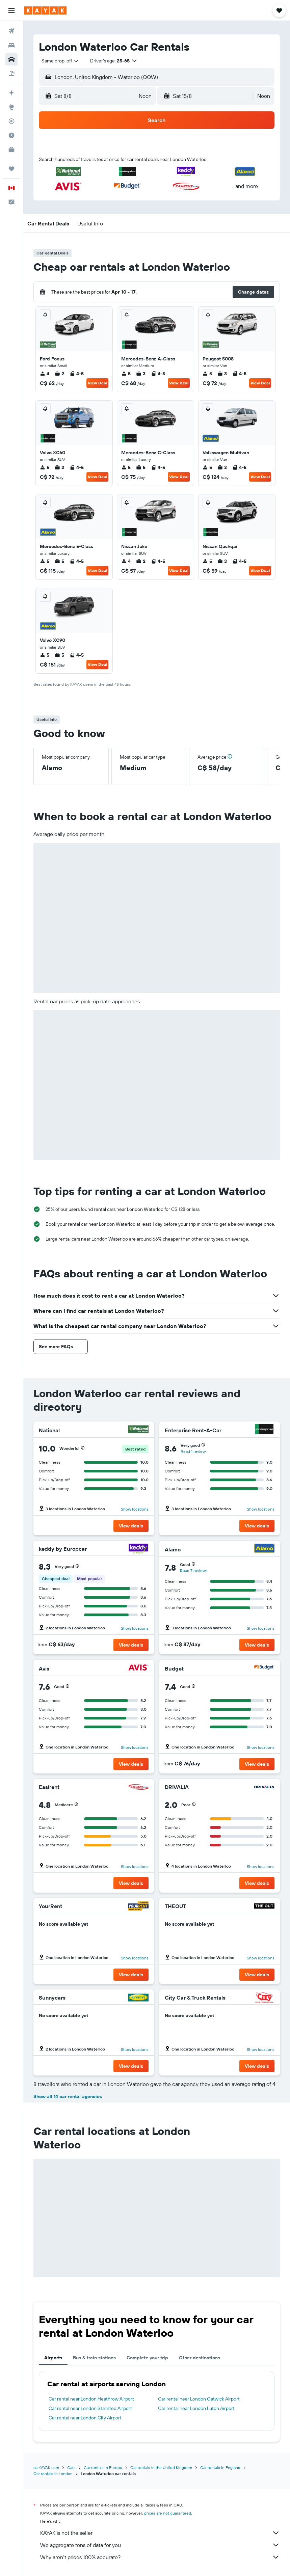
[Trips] (11, 168)
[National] (138, 1430)
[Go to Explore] (11, 107)
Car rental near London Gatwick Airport (199, 2399)
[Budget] (264, 1668)
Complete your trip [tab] (147, 2358)
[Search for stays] (11, 45)
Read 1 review (193, 1451)
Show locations (135, 1509)
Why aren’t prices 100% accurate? (160, 2557)
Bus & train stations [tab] (94, 2358)
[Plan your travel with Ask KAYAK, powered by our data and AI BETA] (11, 93)
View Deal (97, 382)
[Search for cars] (11, 59)
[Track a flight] (11, 121)
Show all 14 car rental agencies (67, 2096)
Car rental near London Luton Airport (196, 2408)
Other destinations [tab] (199, 2358)
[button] (11, 10)
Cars (71, 2467)
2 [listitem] (59, 374)
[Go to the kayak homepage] (45, 10)
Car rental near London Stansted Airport (90, 2408)
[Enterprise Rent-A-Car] (264, 1430)
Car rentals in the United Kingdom (161, 2467)
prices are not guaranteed (167, 2513)
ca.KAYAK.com (46, 2467)
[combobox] (60, 60)
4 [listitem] (44, 374)
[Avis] (138, 1668)
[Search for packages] (11, 73)
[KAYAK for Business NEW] (11, 149)
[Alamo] (264, 1549)
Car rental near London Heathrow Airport (91, 2399)
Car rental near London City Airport (85, 2418)
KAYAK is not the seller (160, 2533)
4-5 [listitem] (77, 374)
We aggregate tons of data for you (160, 2545)
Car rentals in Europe (103, 2467)
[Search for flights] (11, 31)
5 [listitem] (126, 374)
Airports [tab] (53, 2358)
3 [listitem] (141, 374)
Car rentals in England (220, 2467)
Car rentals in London (53, 2473)
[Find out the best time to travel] (11, 135)
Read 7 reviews (194, 1570)
